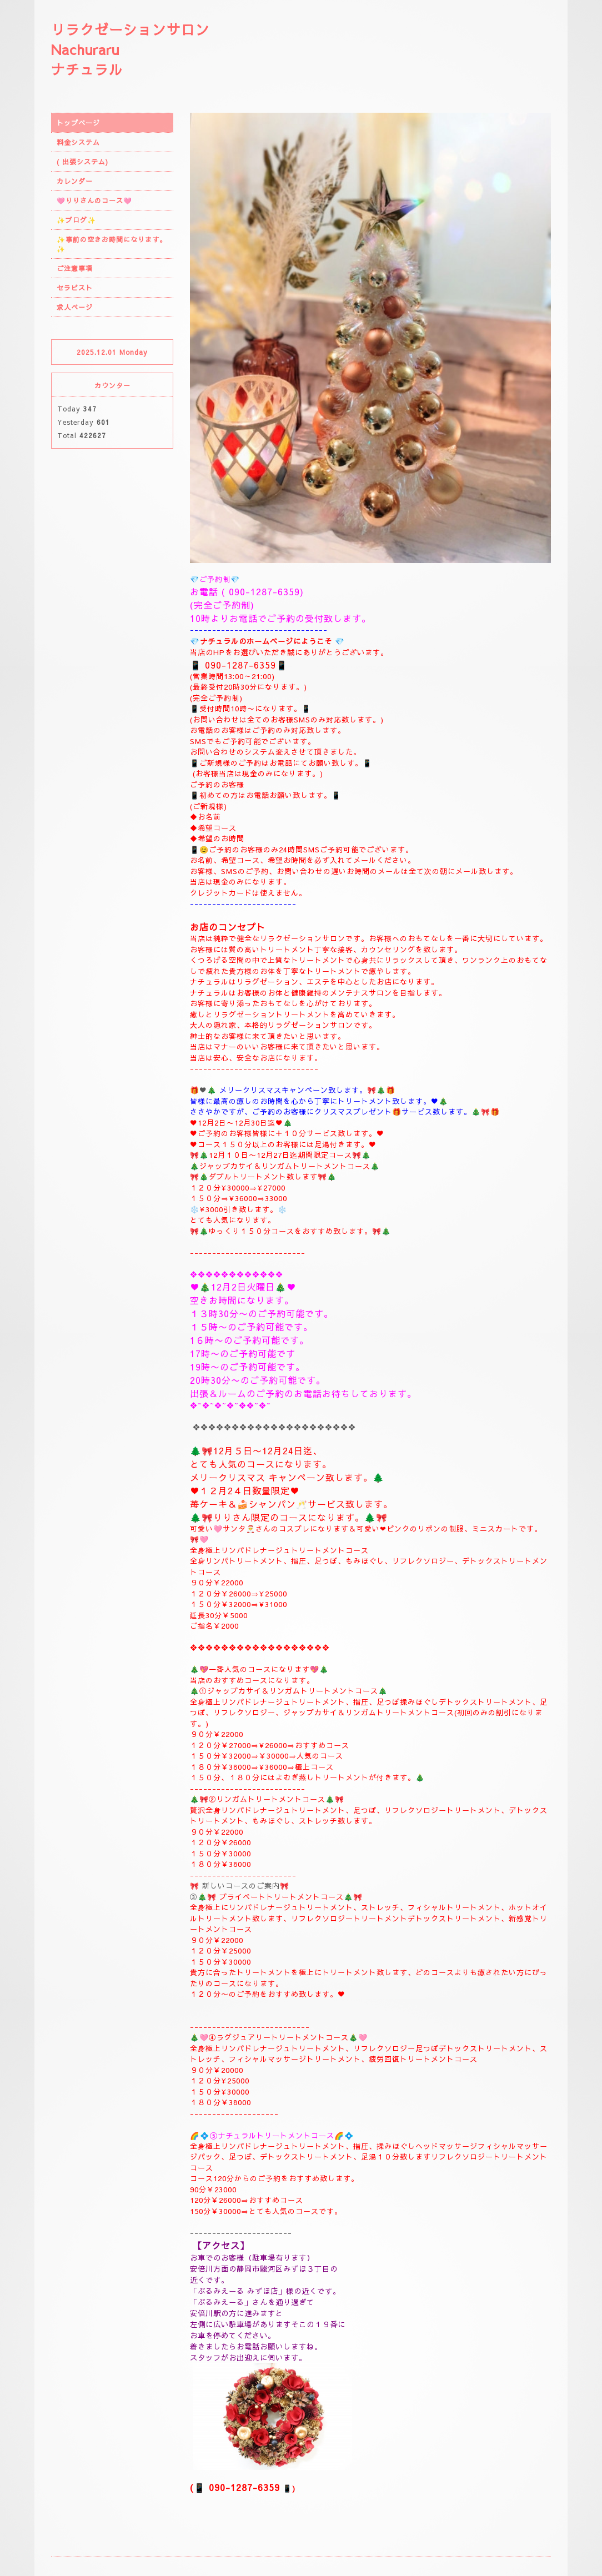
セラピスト (75, 287)
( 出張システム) (82, 161)
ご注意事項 (75, 268)
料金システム (78, 142)
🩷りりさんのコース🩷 (94, 200)
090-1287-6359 (264, 591)
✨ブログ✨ (76, 219)
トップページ (78, 122)
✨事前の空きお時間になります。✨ (112, 244)
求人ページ (75, 307)
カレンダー (75, 181)
